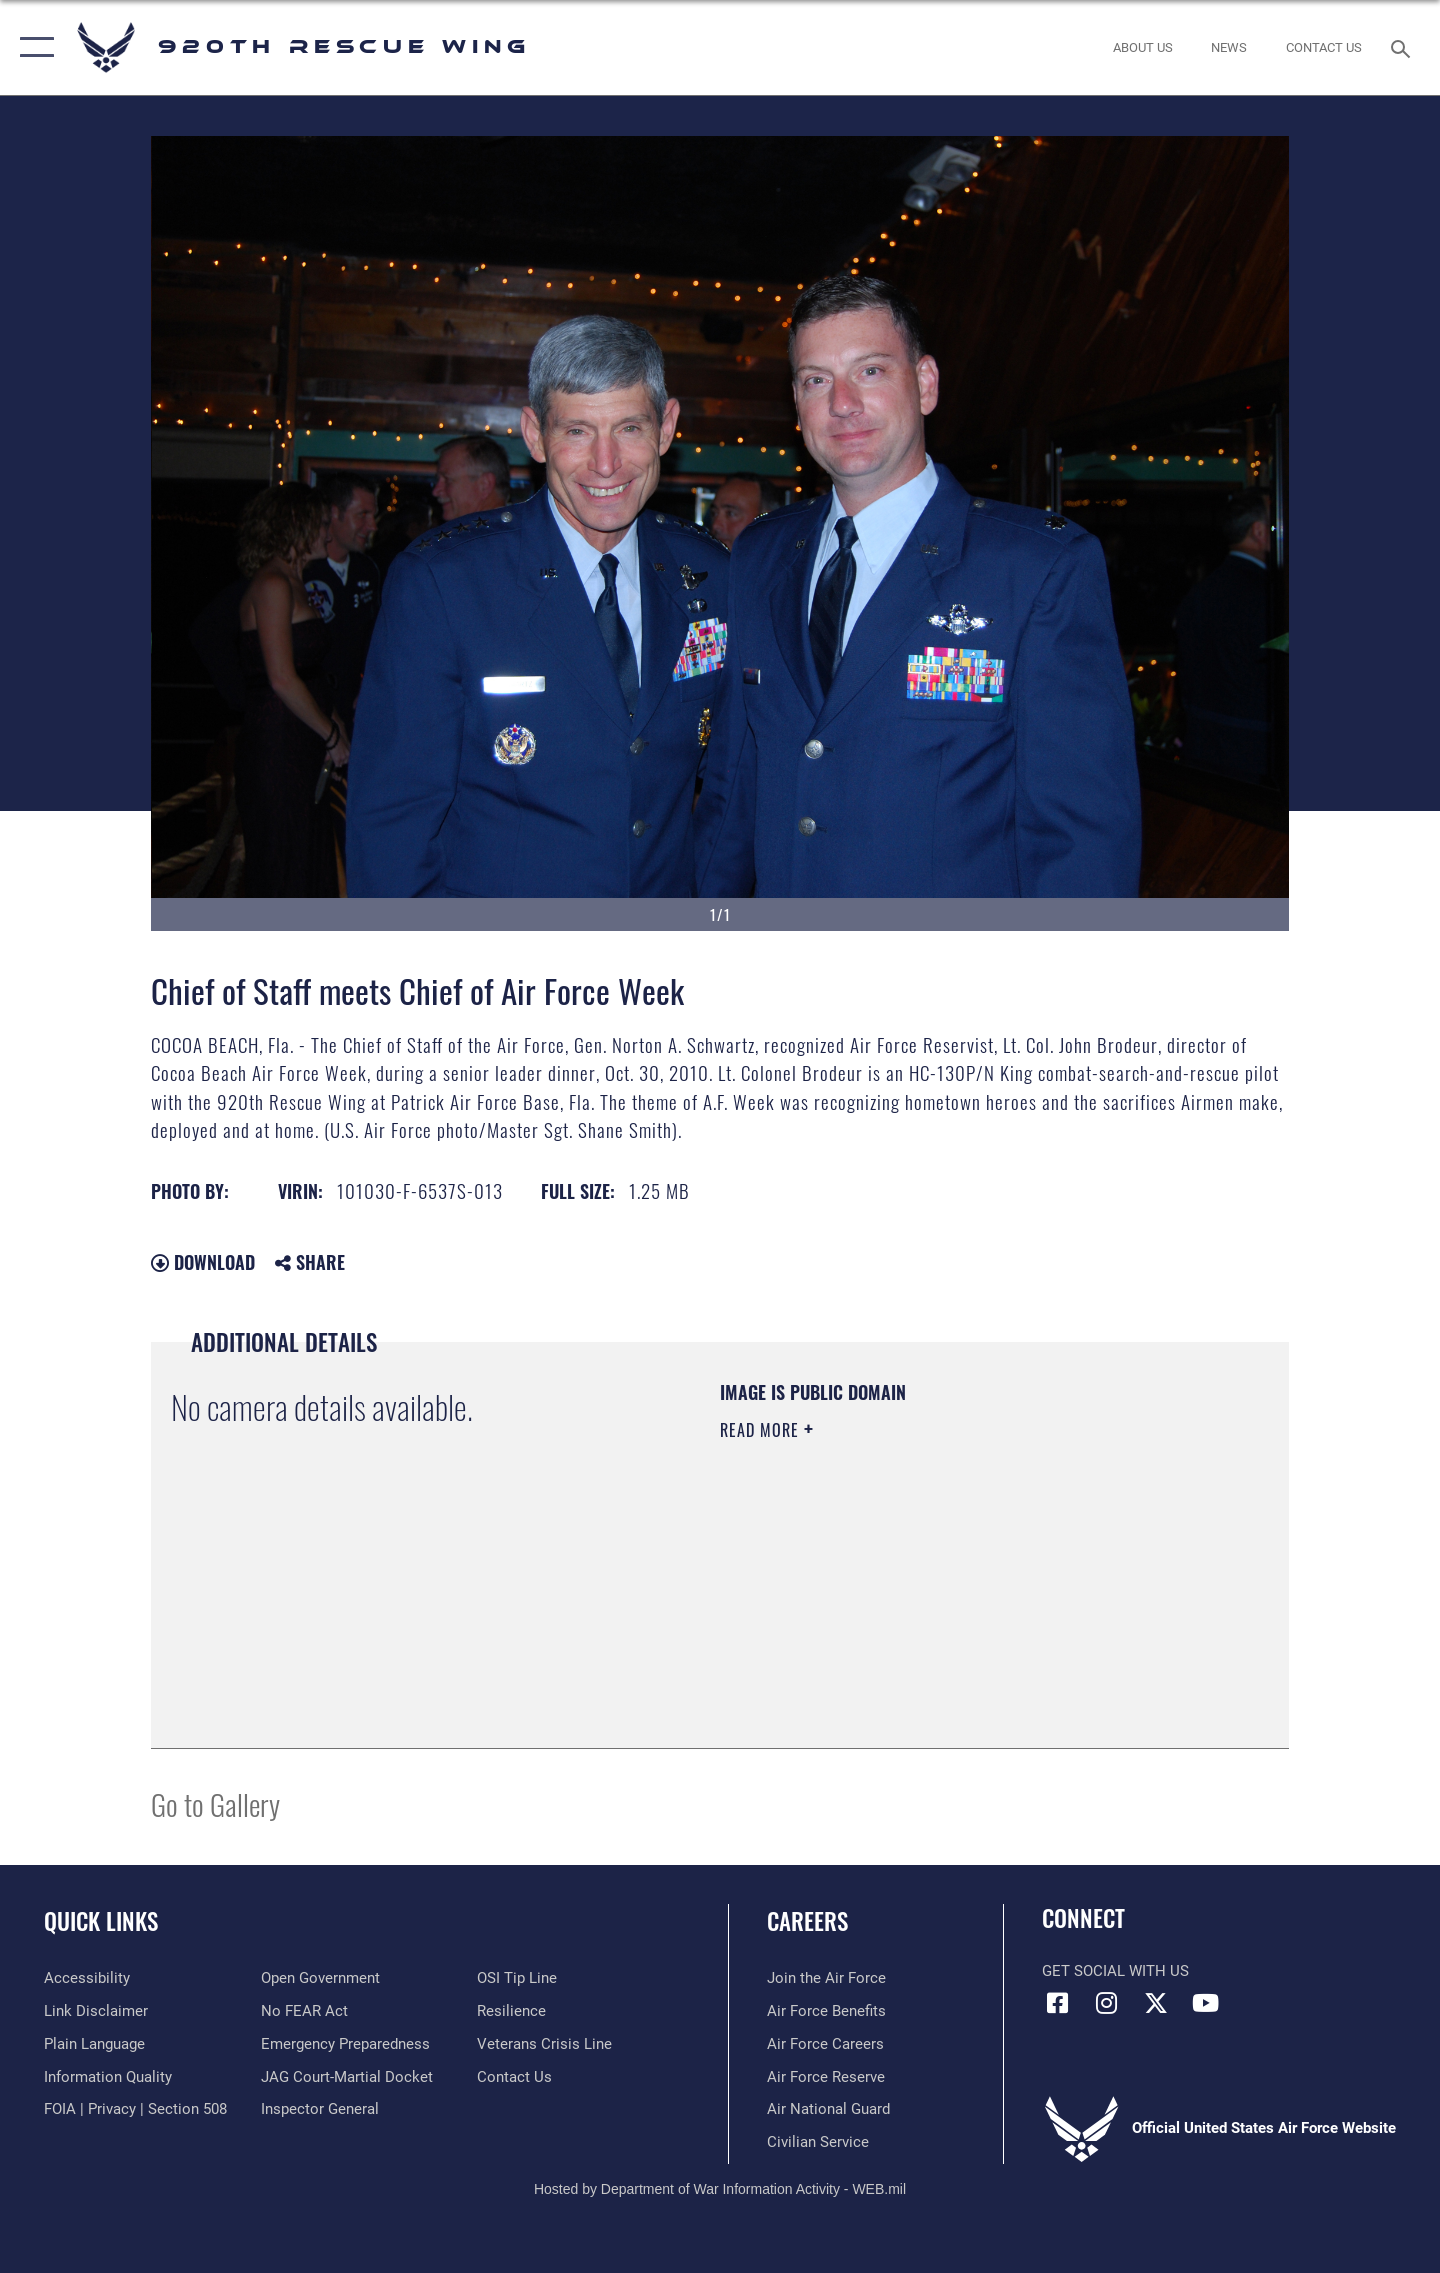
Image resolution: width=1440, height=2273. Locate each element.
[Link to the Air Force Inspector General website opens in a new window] (320, 2109)
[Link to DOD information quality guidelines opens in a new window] (108, 2077)
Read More (762, 1430)
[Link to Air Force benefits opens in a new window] (826, 2011)
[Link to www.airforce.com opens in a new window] (826, 1978)
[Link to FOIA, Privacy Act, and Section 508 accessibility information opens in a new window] (135, 2109)
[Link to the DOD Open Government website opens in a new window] (320, 1978)
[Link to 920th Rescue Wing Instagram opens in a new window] (1107, 2003)
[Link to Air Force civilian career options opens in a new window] (818, 2142)
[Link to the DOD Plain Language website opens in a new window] (94, 2044)
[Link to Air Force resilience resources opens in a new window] (511, 2011)
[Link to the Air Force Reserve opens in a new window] (826, 2077)
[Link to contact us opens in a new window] (514, 2077)
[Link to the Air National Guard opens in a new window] (828, 2109)
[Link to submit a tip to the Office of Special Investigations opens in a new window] (517, 1978)
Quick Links (101, 1921)
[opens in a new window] (345, 2044)
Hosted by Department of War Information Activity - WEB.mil (720, 2189)
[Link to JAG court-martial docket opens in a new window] (347, 2077)
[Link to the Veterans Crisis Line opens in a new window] (544, 2044)
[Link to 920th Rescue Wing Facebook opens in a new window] (1057, 2003)
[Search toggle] (1403, 47)
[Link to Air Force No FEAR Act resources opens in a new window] (304, 2011)
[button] (32, 47)
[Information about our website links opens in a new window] (96, 2011)
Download (203, 1262)
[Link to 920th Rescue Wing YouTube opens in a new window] (1205, 2003)
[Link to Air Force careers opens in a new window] (825, 2044)
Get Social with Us (1115, 1971)
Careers (807, 1921)
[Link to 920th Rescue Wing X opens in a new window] (1156, 2003)
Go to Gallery (215, 1803)
